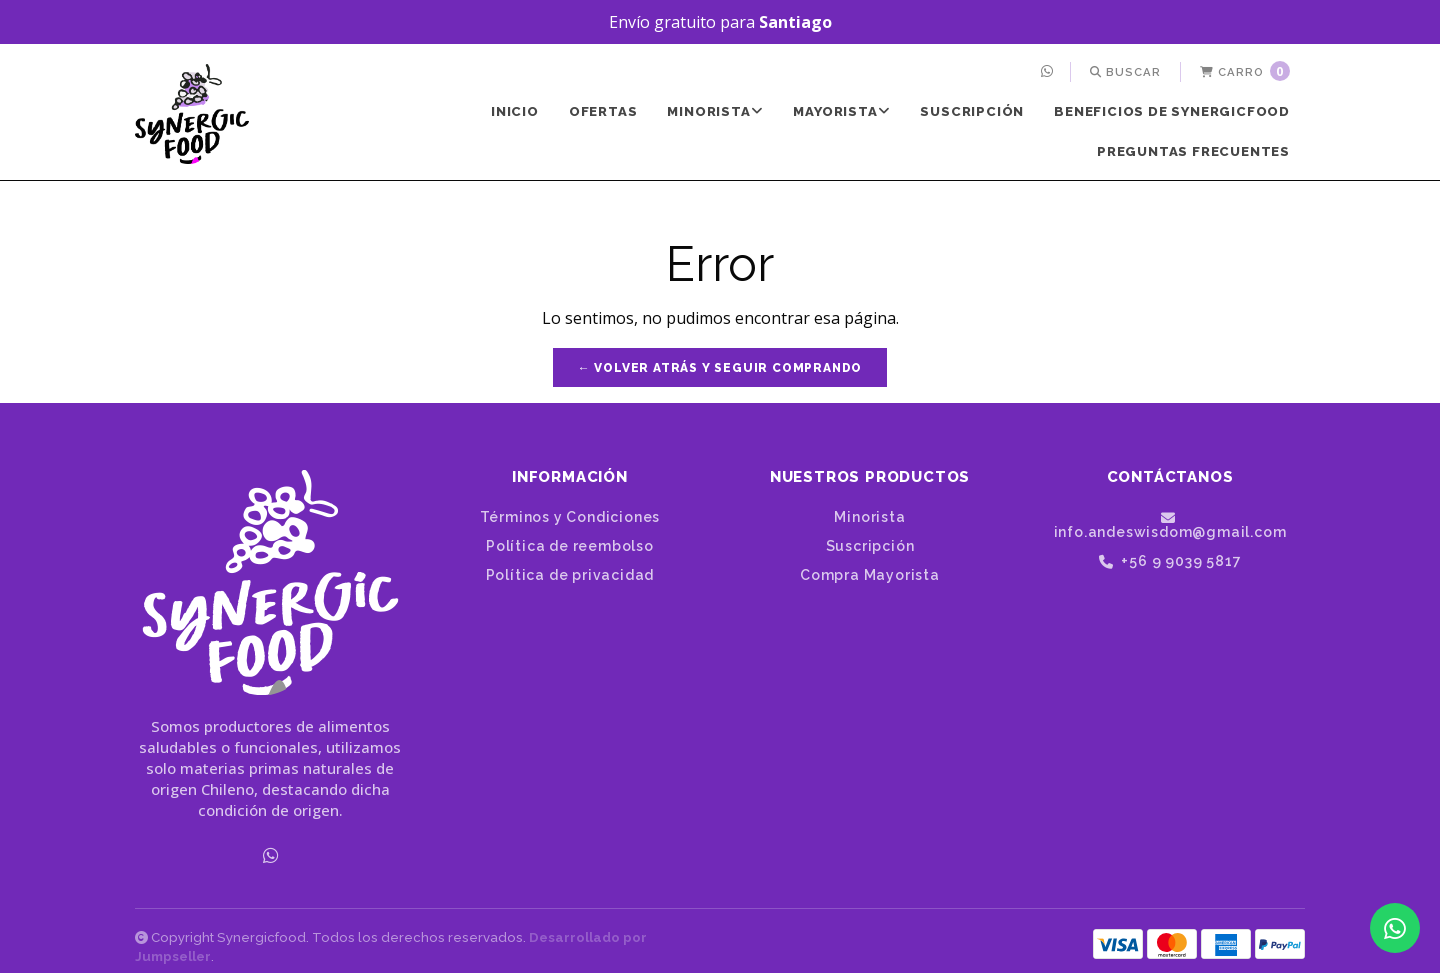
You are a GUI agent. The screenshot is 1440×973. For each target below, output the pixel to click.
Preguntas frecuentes (1193, 151)
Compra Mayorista (870, 575)
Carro (1245, 71)
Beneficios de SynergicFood (1172, 111)
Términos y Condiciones (570, 517)
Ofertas (603, 111)
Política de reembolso (570, 546)
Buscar (1125, 72)
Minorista (715, 111)
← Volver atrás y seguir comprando (720, 368)
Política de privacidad (570, 575)
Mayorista (841, 111)
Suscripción (972, 111)
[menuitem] (1049, 72)
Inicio (515, 111)
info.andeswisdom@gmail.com (1170, 525)
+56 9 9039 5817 (1170, 561)
